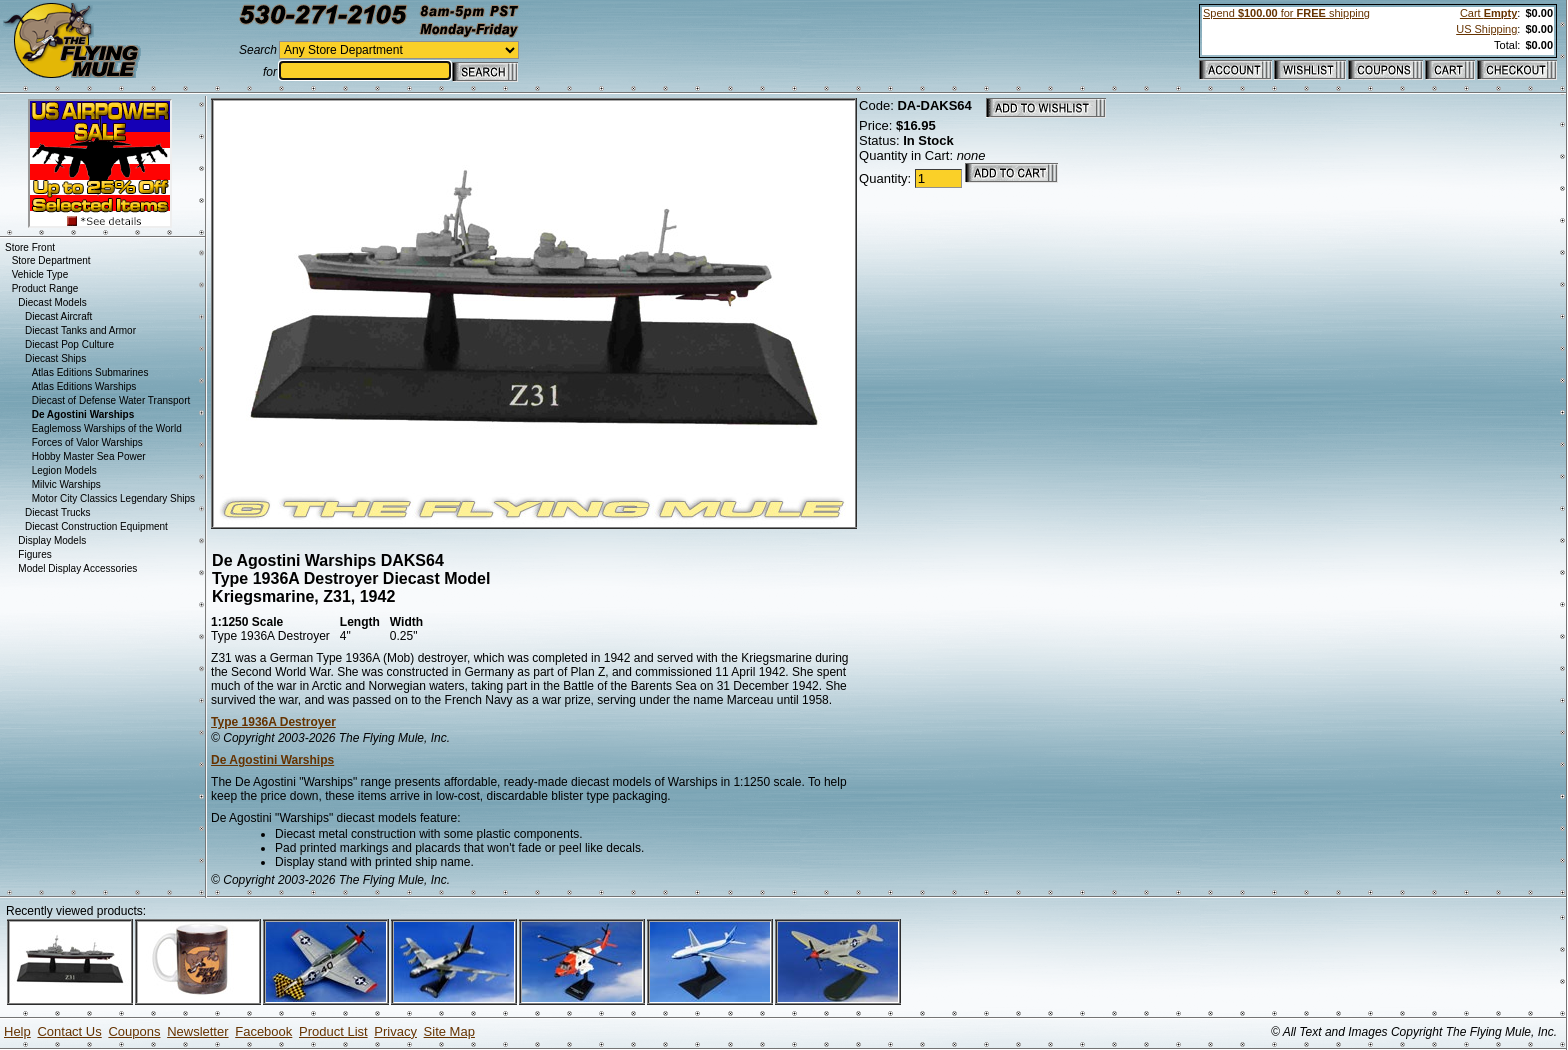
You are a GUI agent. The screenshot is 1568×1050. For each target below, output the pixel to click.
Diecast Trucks (58, 512)
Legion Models (64, 470)
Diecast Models (52, 302)
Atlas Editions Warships (84, 386)
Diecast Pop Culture (69, 344)
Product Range (45, 288)
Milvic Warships (66, 484)
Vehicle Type (40, 274)
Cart (1488, 13)
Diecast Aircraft (58, 316)
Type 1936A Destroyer (273, 722)
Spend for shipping (1286, 13)
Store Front (30, 247)
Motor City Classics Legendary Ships (113, 498)
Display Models (52, 540)
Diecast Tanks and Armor (80, 330)
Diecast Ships (55, 358)
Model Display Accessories (77, 568)
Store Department (51, 260)
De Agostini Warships (272, 760)
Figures (34, 554)
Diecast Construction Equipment (96, 526)
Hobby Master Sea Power (89, 456)
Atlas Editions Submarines (90, 372)
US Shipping (1486, 29)
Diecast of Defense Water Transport (111, 400)
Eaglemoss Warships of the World (107, 428)
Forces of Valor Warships (87, 442)
